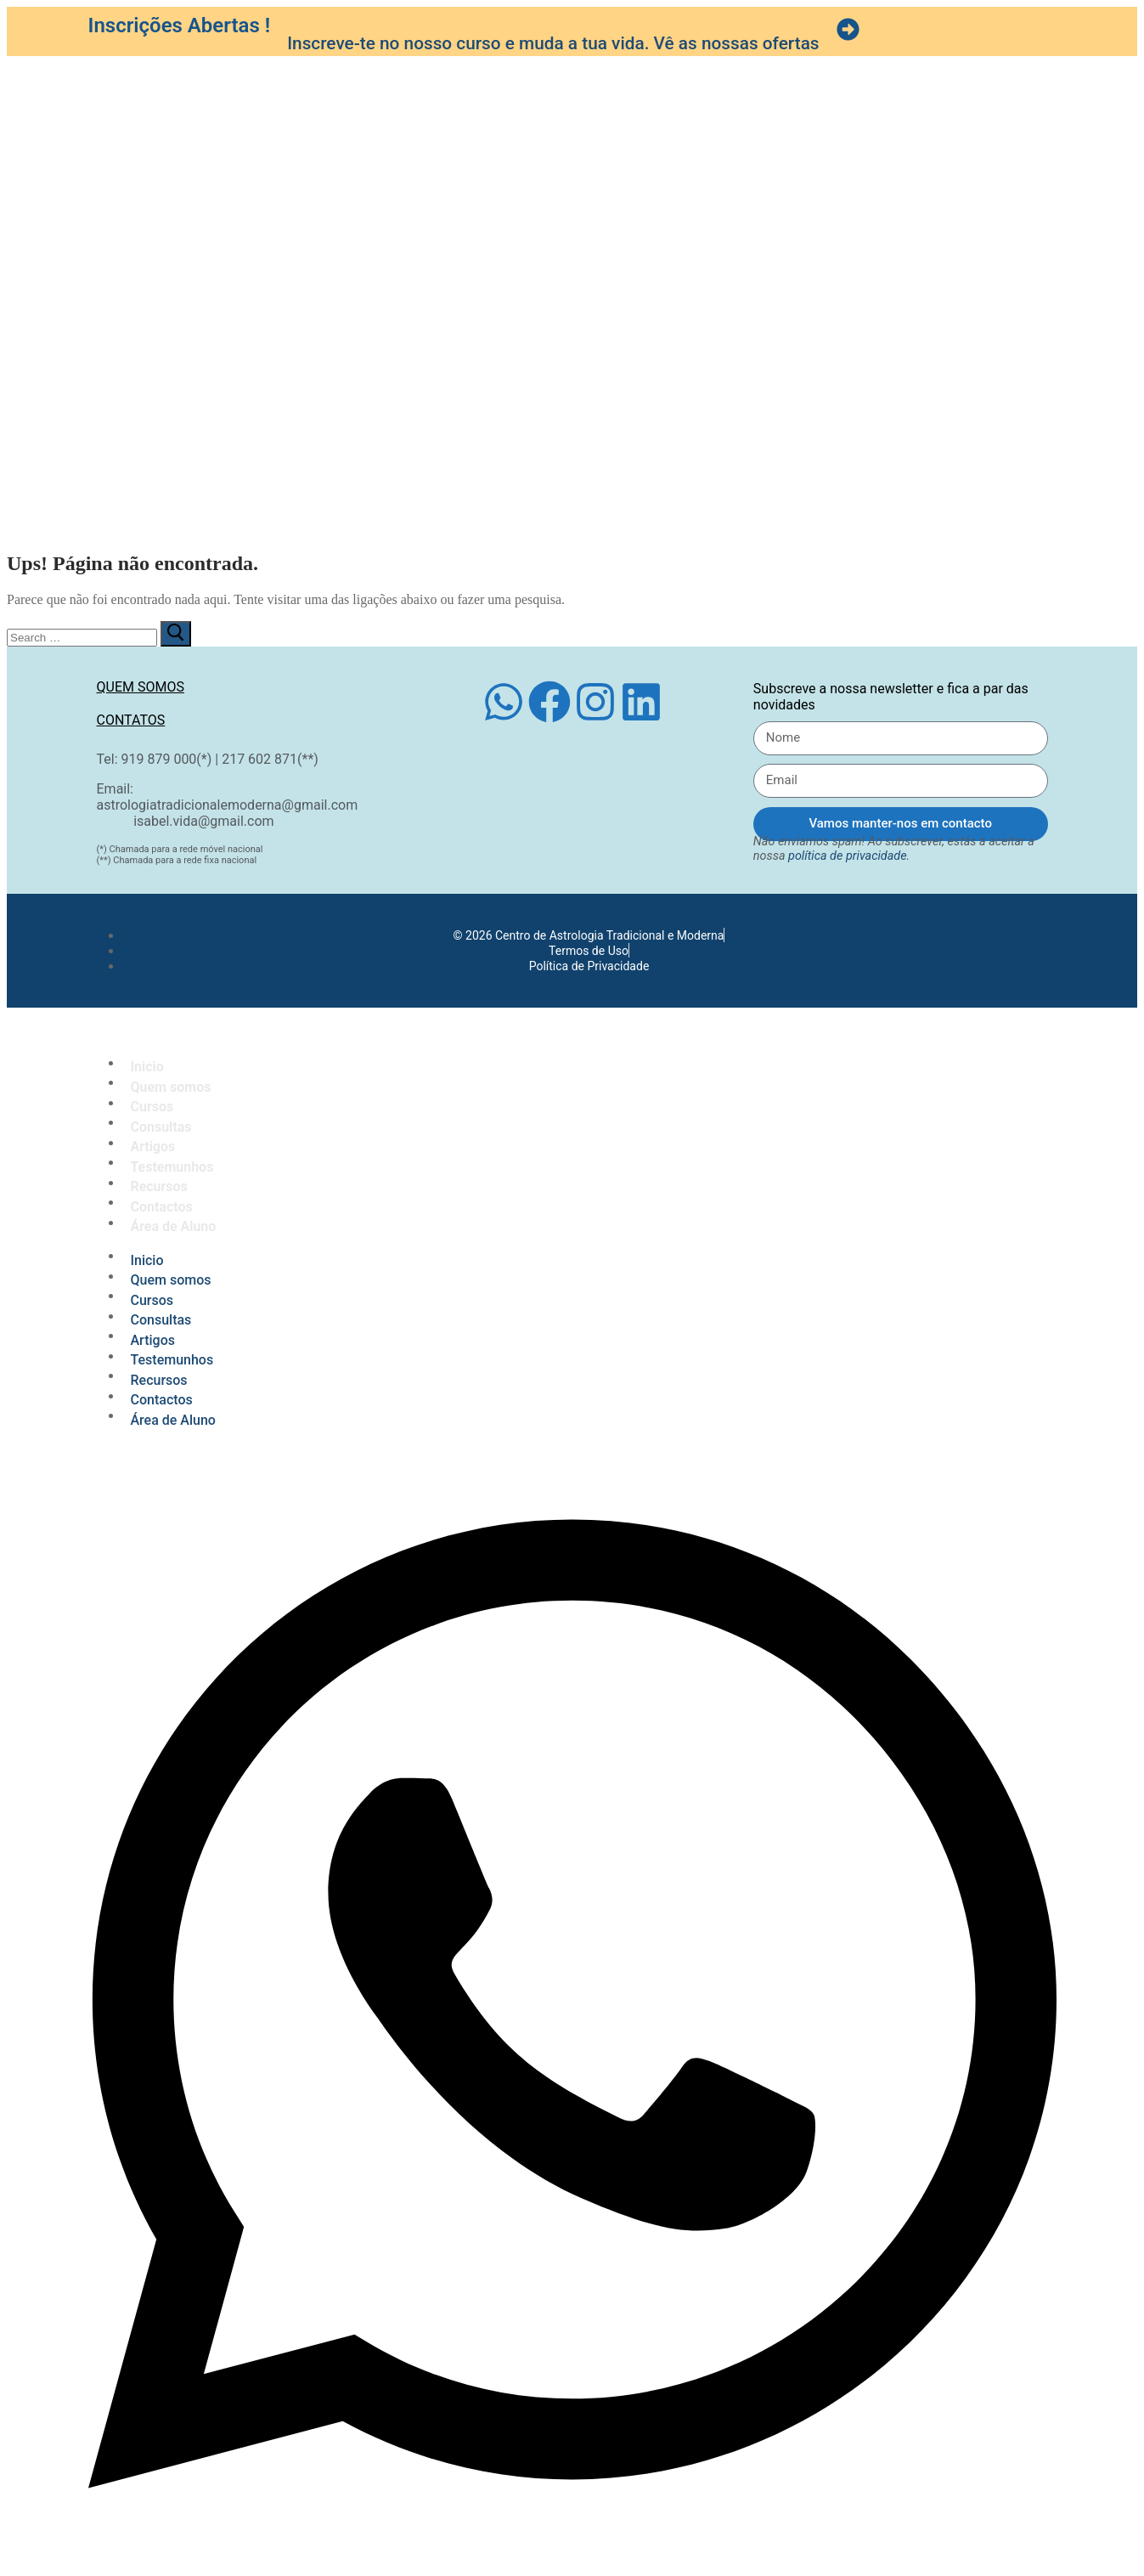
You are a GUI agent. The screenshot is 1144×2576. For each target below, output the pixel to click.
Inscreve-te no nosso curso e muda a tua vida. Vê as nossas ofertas (553, 43)
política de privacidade (847, 856)
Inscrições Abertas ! (179, 25)
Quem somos (140, 687)
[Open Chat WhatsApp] (572, 2552)
